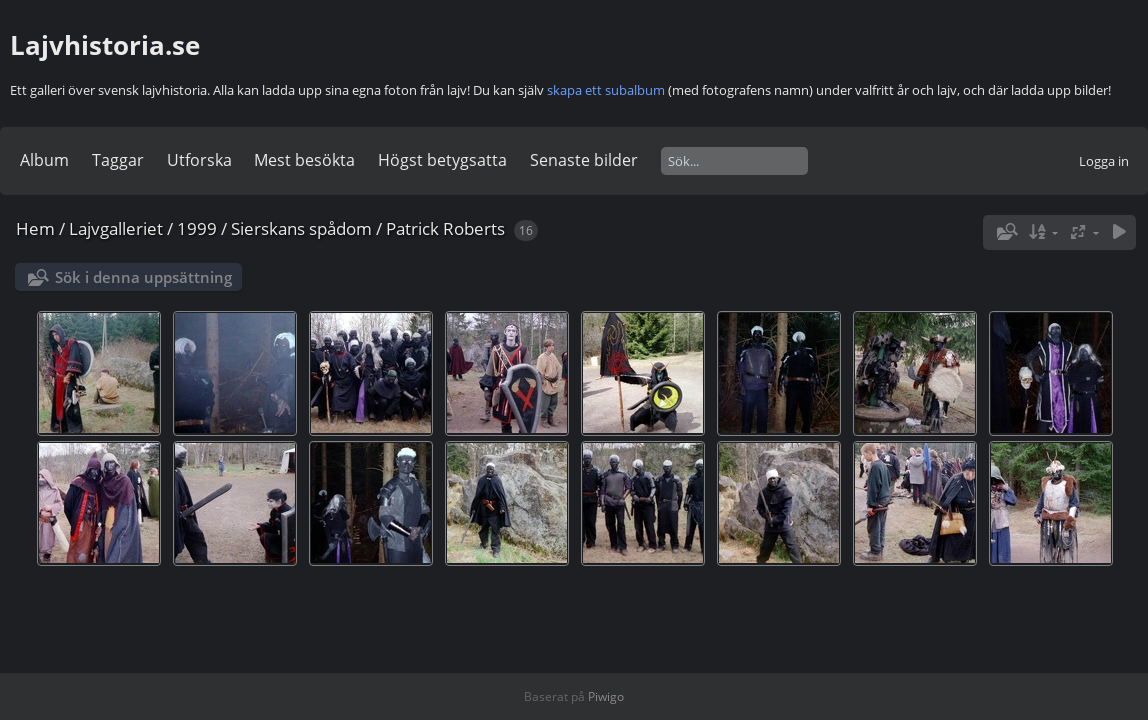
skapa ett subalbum (606, 90)
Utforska (199, 160)
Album (44, 160)
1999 (197, 228)
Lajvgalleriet (116, 228)
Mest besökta (304, 160)
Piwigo (606, 696)
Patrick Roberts (445, 228)
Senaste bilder (584, 160)
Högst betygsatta (442, 160)
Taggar (118, 160)
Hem (35, 228)
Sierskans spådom (301, 228)
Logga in (1104, 161)
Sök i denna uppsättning (143, 277)
